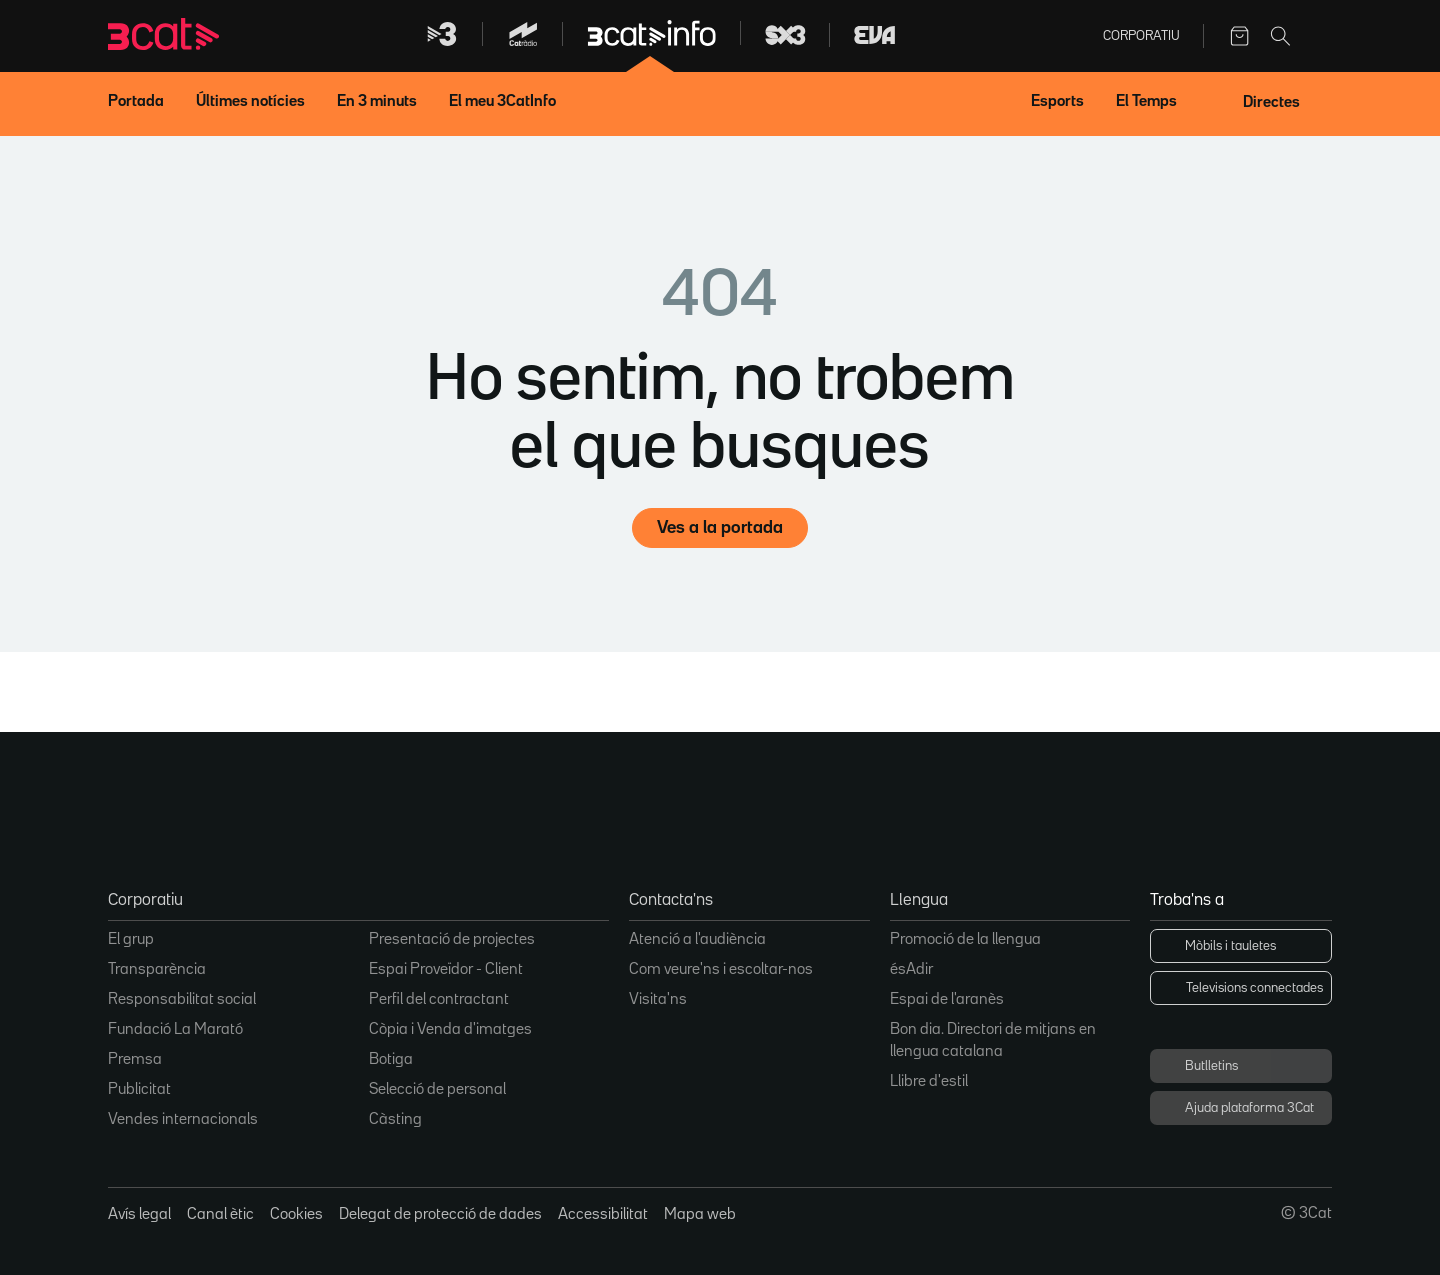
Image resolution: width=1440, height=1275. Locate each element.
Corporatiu (1140, 36)
